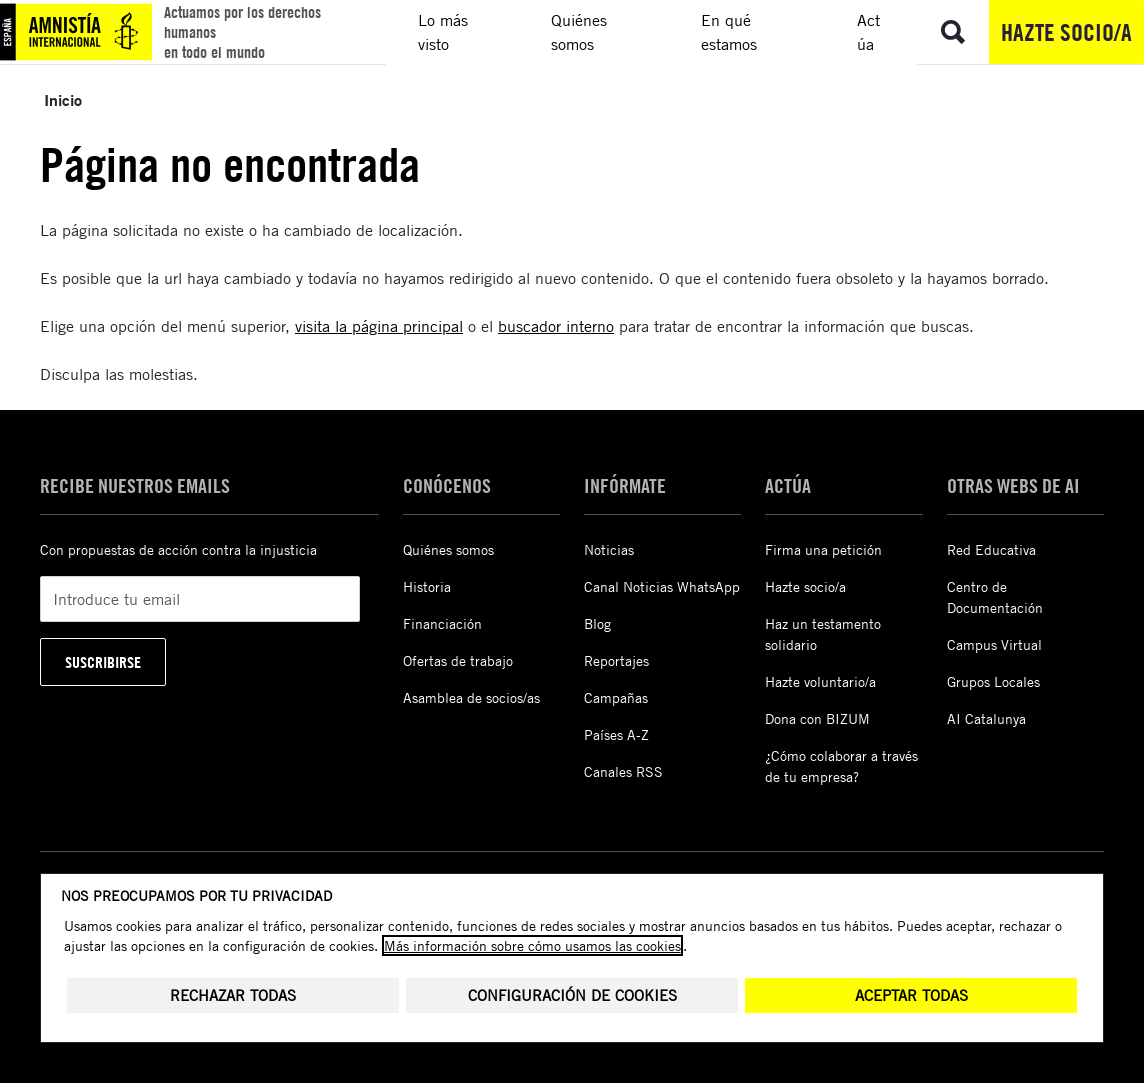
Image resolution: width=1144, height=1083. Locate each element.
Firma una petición (823, 549)
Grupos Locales (993, 681)
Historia (427, 586)
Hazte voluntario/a (820, 681)
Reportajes (616, 660)
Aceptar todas (911, 995)
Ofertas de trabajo (458, 660)
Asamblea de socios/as (471, 697)
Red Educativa (991, 549)
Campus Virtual (994, 644)
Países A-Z (616, 734)
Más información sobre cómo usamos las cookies (532, 945)
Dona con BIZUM (817, 718)
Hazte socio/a (1066, 32)
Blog (597, 623)
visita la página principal (379, 326)
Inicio (63, 99)
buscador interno (556, 326)
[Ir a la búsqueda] (953, 32)
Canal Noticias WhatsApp (662, 586)
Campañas (616, 697)
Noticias (609, 549)
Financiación (442, 623)
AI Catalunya (986, 718)
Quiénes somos (448, 549)
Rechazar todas (233, 995)
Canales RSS (623, 771)
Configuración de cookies (572, 995)
